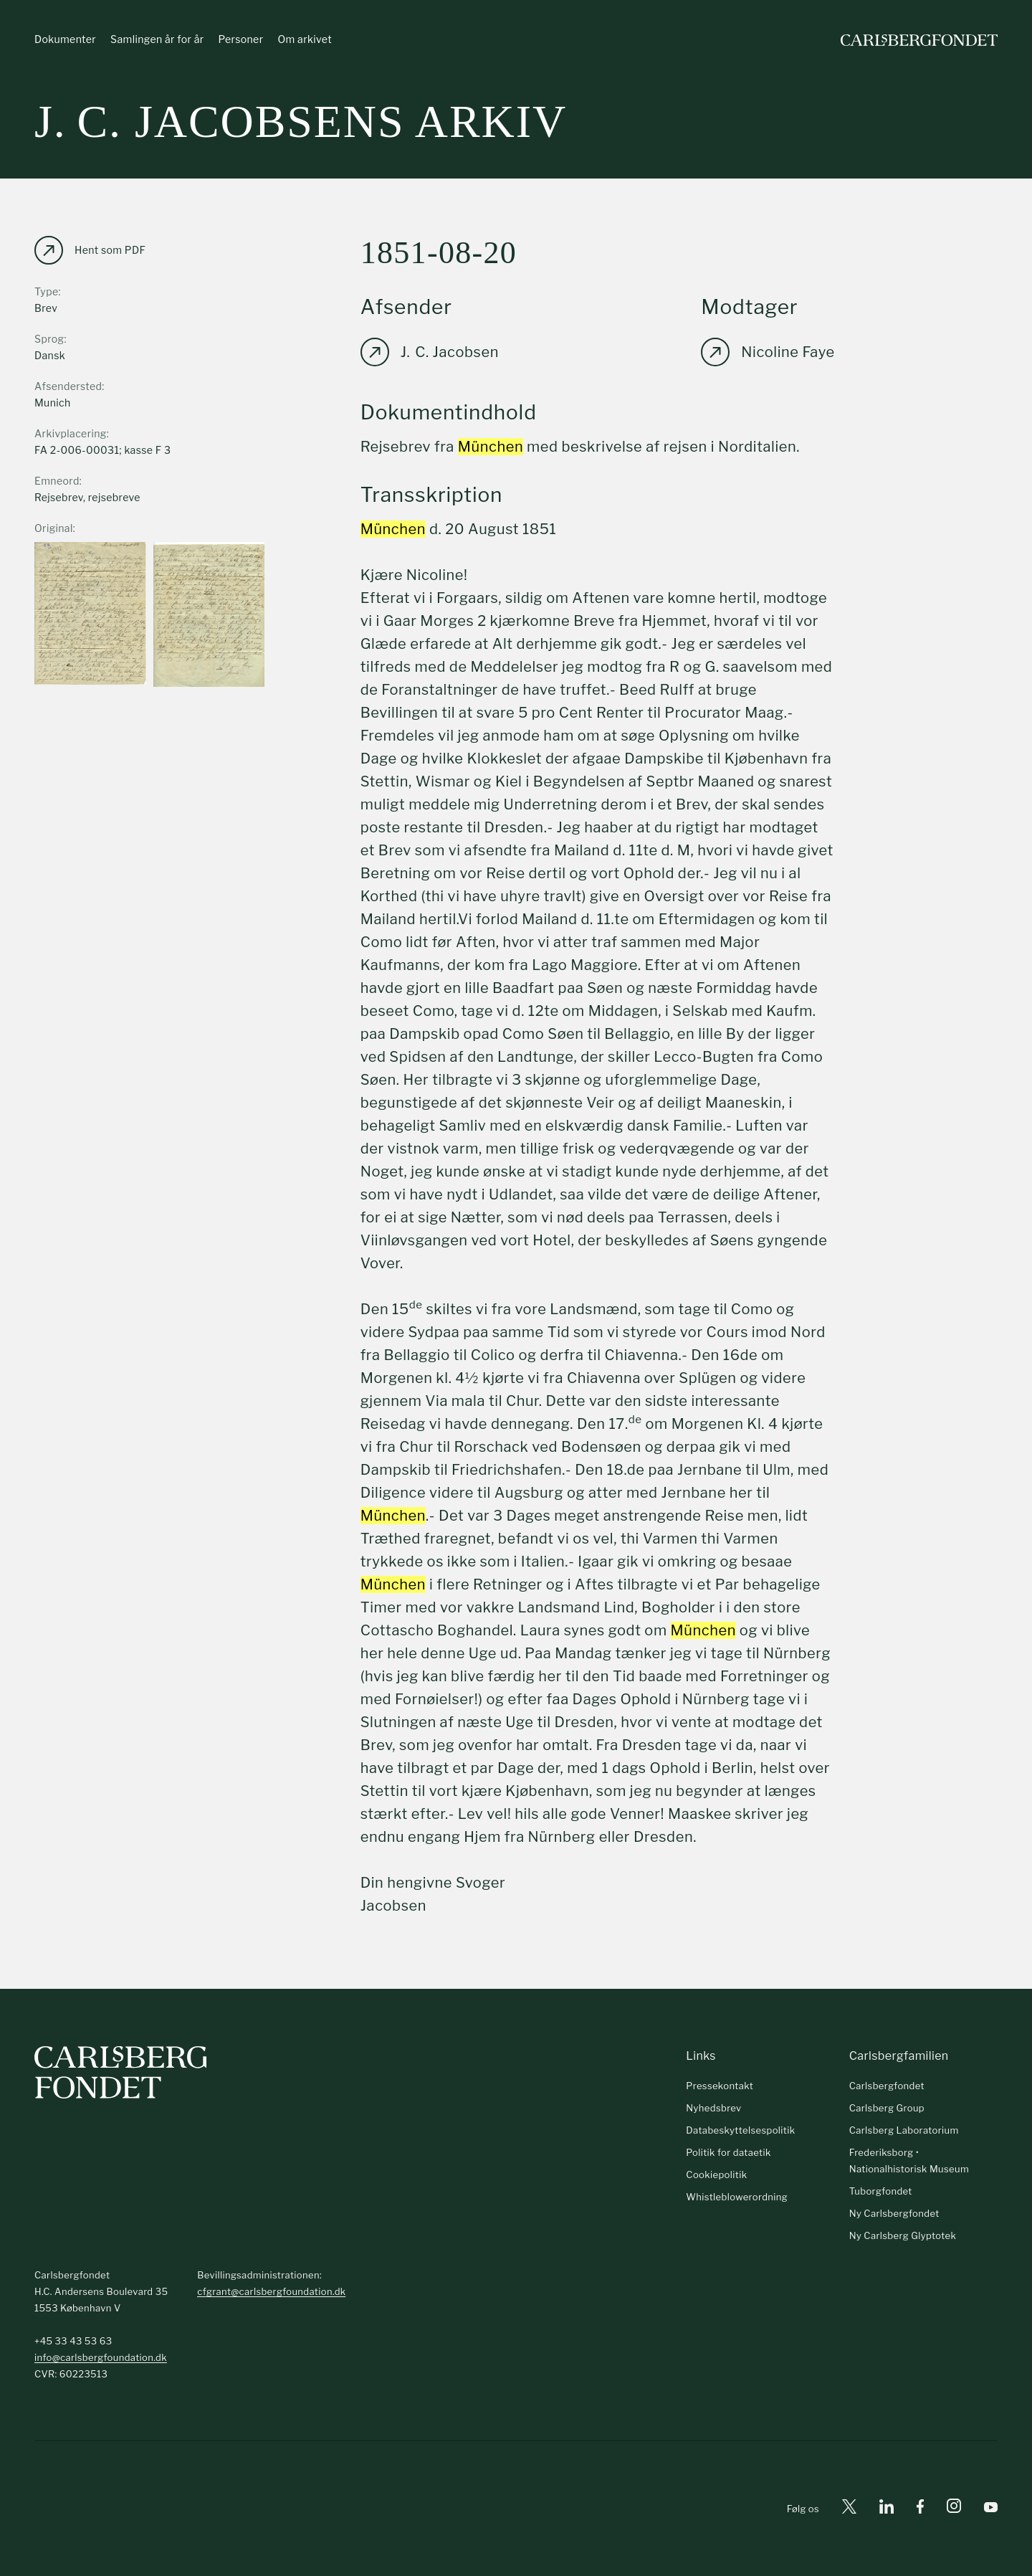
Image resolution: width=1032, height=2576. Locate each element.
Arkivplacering (70, 433)
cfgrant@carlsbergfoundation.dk (271, 2291)
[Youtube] (991, 2509)
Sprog (49, 339)
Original (53, 528)
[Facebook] (920, 2509)
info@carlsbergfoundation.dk (100, 2357)
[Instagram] (954, 2509)
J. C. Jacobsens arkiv (300, 121)
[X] (849, 2509)
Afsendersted (68, 386)
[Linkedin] (886, 2509)
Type (46, 291)
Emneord (57, 481)
